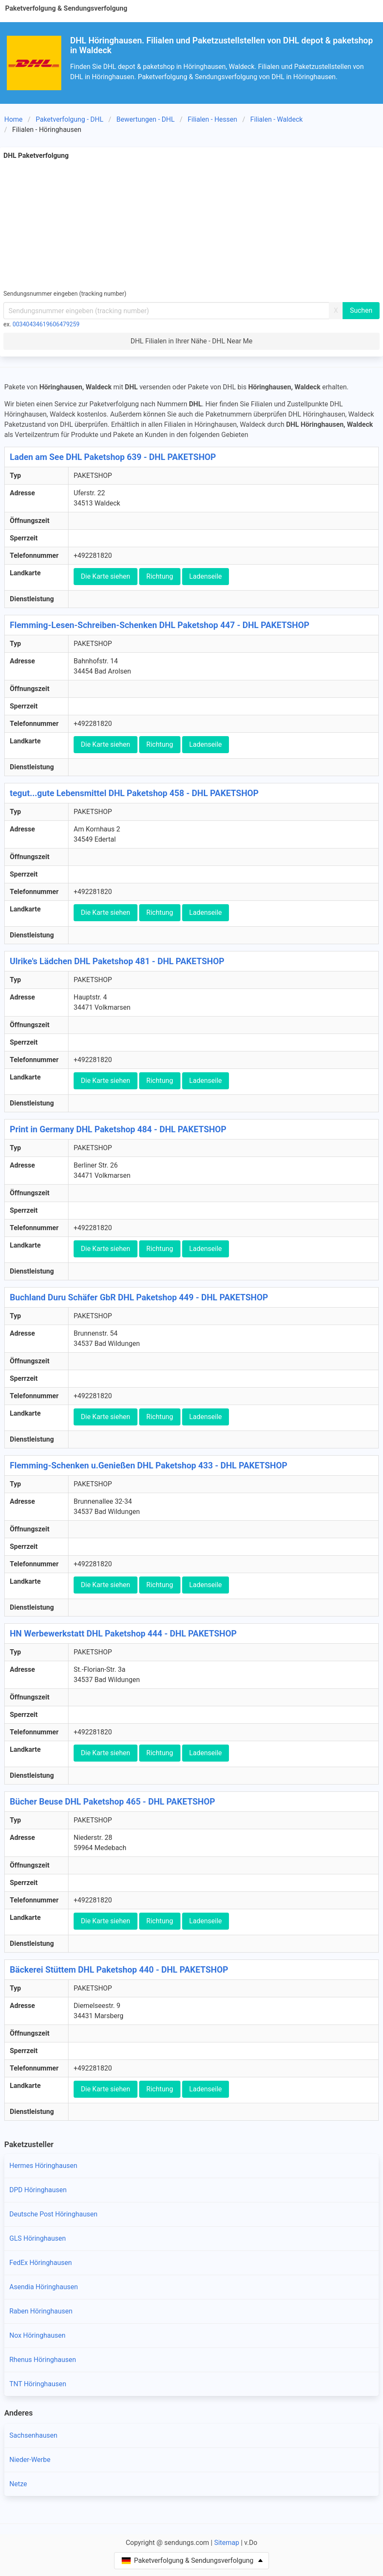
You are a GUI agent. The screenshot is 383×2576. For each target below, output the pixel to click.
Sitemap (226, 2543)
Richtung (159, 576)
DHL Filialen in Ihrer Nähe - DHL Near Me (192, 341)
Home (13, 119)
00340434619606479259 (46, 324)
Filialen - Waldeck (276, 119)
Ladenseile (205, 576)
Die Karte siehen (105, 576)
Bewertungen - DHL (145, 119)
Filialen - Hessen (212, 119)
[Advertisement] (191, 224)
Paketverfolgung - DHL (69, 119)
